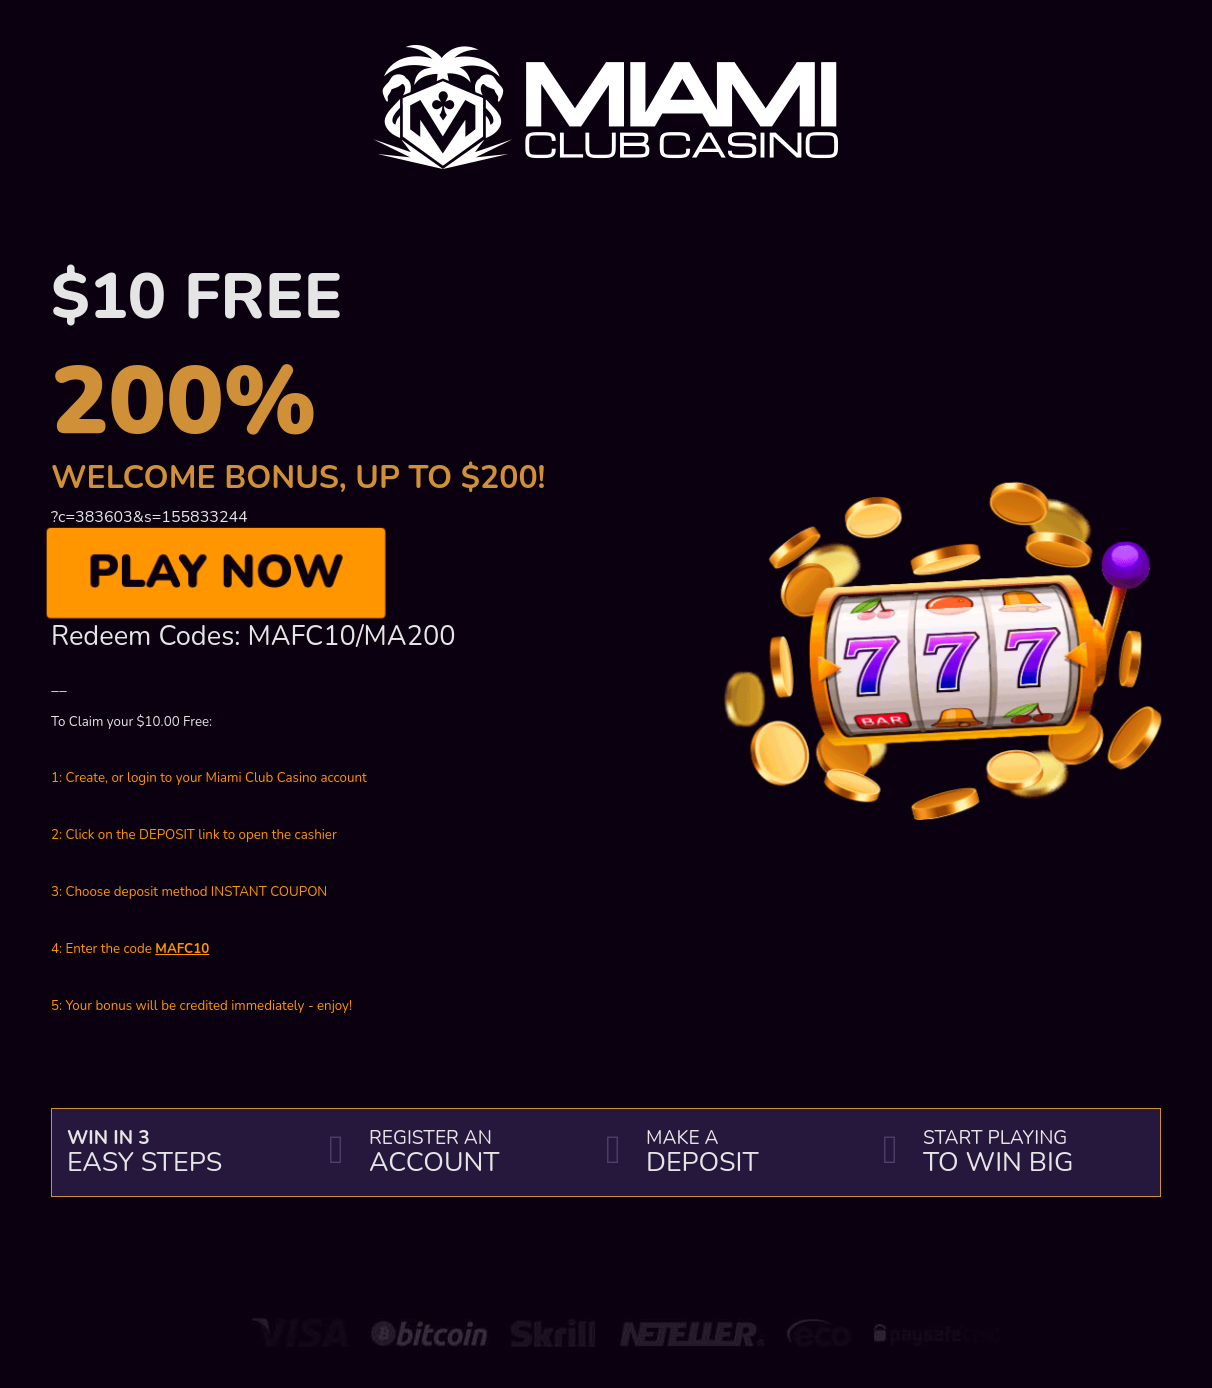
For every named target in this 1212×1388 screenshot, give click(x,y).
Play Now (216, 573)
